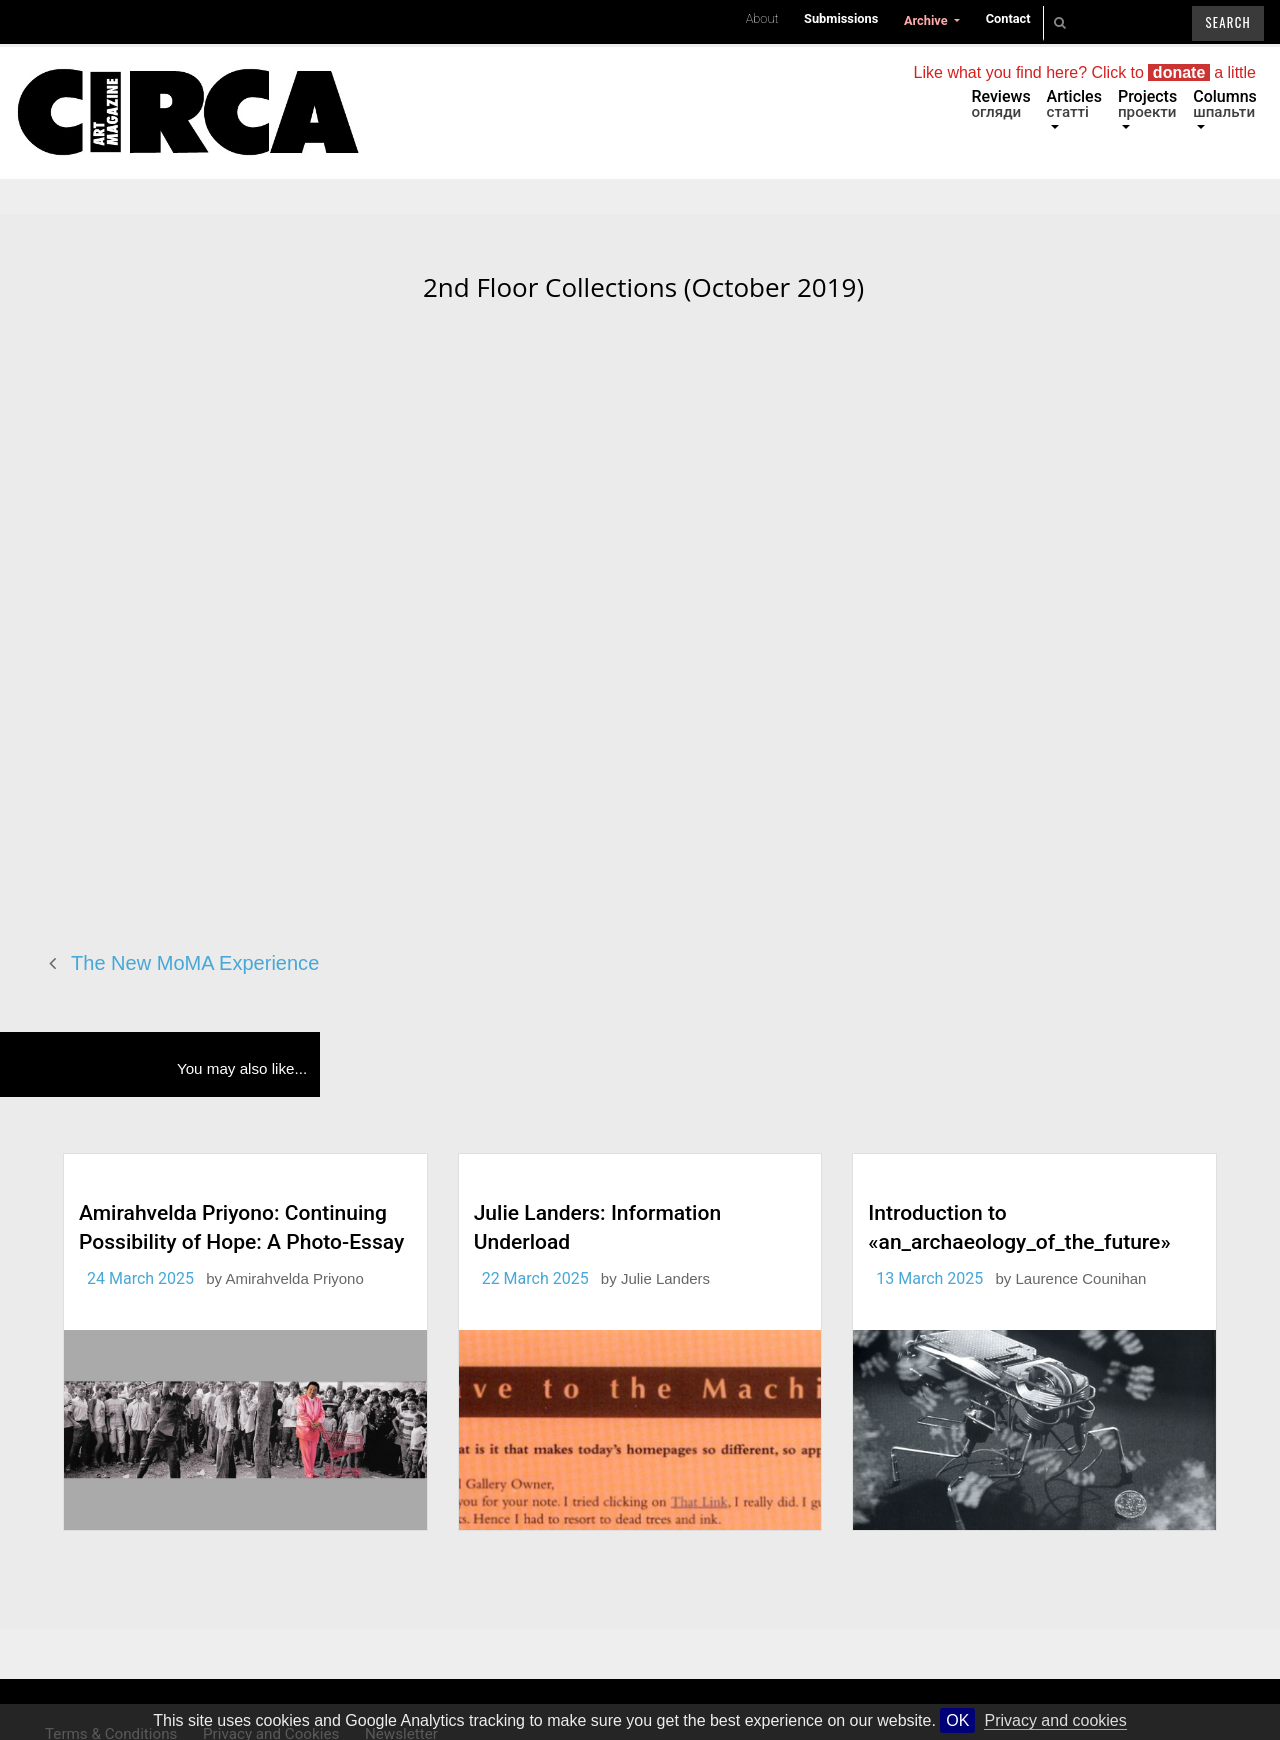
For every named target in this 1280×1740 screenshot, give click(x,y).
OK (957, 1720)
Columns (1225, 104)
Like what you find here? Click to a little (1085, 72)
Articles (1074, 104)
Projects (1147, 104)
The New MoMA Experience (195, 963)
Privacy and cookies (1055, 1720)
